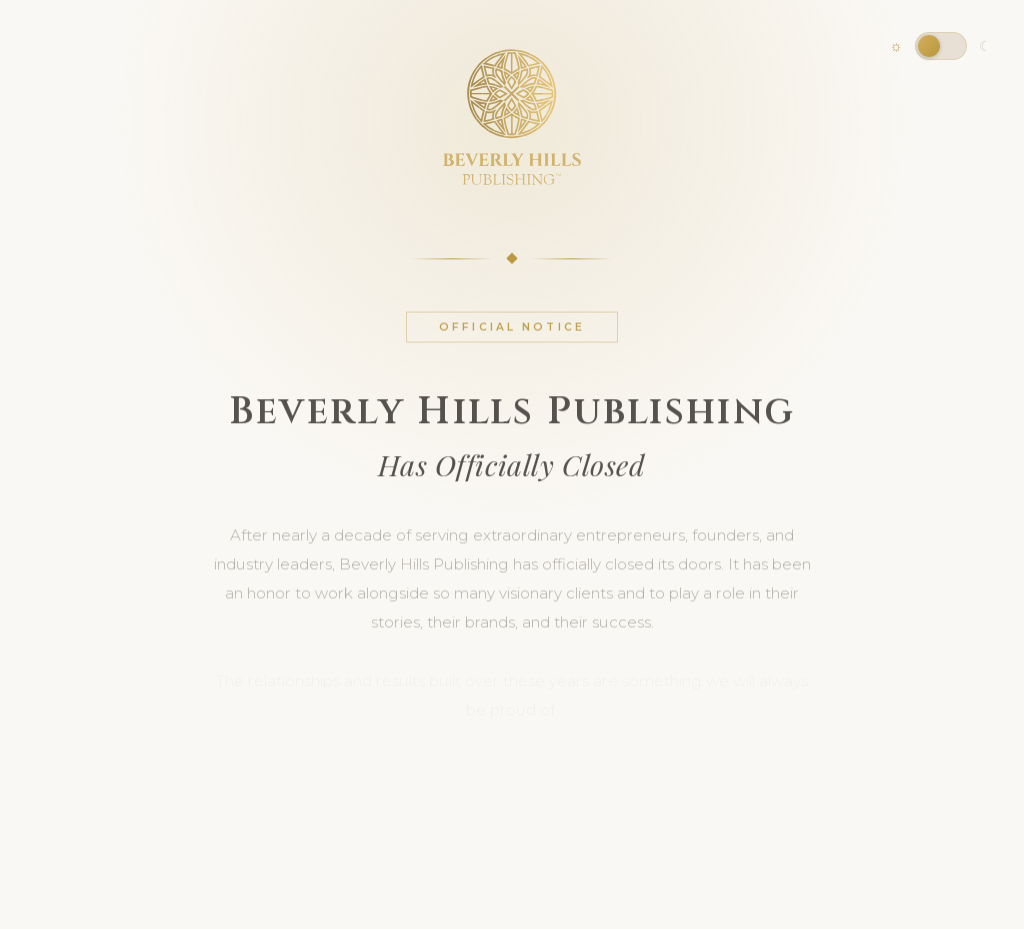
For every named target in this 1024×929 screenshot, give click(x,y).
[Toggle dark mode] (941, 46)
